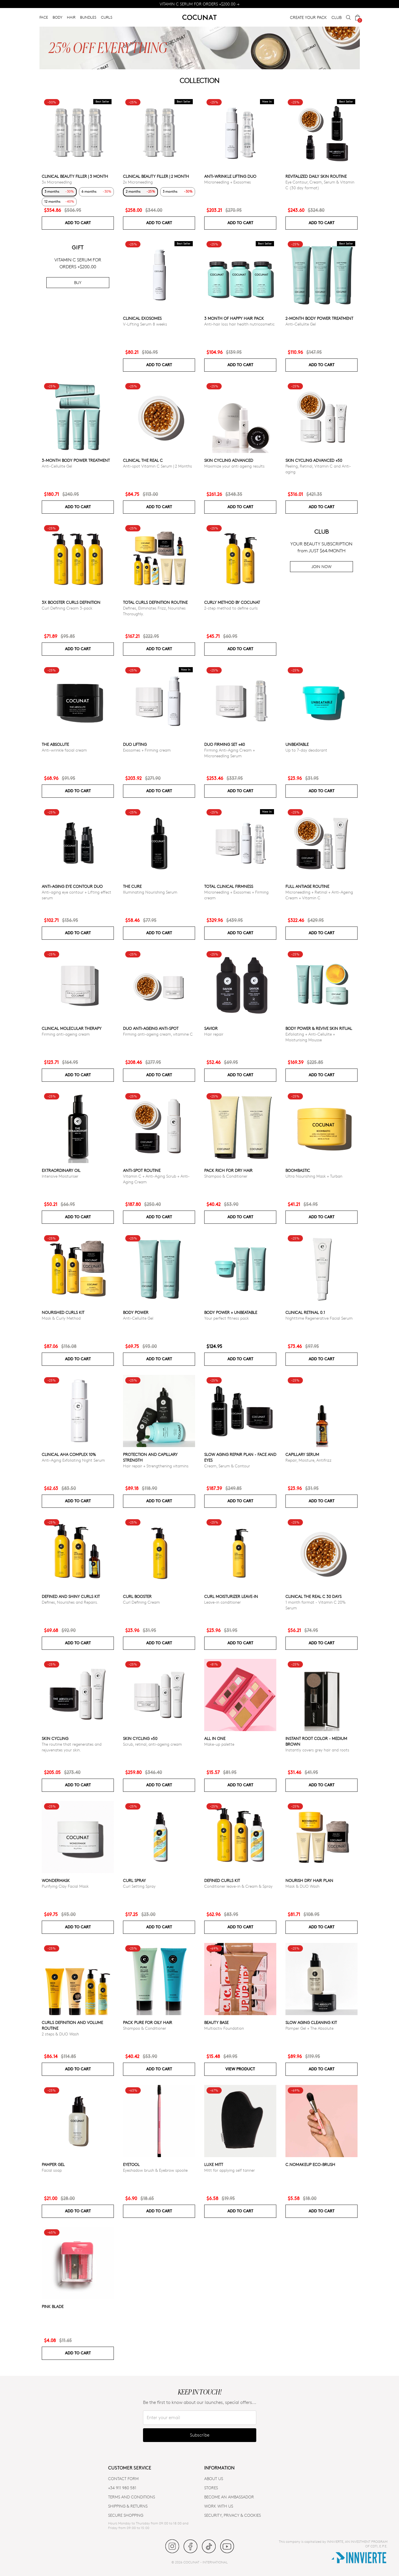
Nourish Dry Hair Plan (309, 1880)
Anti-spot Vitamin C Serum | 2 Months (157, 466)
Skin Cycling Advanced (228, 460)
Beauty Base (216, 2022)
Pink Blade (52, 2306)
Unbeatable (297, 744)
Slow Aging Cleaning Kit (311, 2022)
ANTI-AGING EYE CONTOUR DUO (72, 886)
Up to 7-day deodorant (306, 750)
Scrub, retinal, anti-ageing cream (152, 1744)
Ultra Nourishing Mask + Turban (313, 1176)
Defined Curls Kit (222, 1880)
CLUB (336, 17)
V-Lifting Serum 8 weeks (145, 324)
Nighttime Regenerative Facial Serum (319, 1318)
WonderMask (56, 1880)
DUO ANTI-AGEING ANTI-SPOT (150, 1028)
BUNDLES (88, 17)
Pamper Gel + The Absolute (309, 2028)
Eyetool (131, 2164)
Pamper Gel (53, 2164)
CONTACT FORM (123, 2478)
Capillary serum (302, 1454)
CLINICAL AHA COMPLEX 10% (69, 1454)
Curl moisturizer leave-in (231, 1596)
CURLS (106, 17)
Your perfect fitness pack (226, 1318)
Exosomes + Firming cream (147, 750)
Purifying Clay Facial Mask (65, 1886)
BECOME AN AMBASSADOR (229, 2496)
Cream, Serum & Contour (227, 1465)
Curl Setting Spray (139, 1886)
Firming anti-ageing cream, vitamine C (158, 1034)
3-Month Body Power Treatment (76, 460)
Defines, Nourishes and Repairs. (70, 1602)
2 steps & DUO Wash (60, 2033)
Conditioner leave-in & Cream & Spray (238, 1886)
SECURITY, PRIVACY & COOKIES (232, 2515)
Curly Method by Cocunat (232, 602)
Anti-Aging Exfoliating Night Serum (73, 1460)
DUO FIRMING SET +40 (224, 744)
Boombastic (297, 1170)
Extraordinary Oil (61, 1170)
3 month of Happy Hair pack (234, 318)
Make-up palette (219, 1744)
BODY (57, 17)
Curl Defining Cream (141, 1602)
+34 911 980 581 (122, 2487)
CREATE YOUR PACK (308, 17)
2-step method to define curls (231, 608)
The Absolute (55, 744)
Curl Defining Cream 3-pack (67, 608)
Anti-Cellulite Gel (300, 324)
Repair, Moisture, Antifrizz (308, 1460)
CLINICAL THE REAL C (143, 460)
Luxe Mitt (213, 2164)
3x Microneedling (57, 182)
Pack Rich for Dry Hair (228, 1170)
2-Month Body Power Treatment (319, 318)
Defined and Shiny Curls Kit (71, 1596)
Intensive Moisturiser (60, 1176)
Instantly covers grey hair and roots (317, 1749)
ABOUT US (213, 2478)
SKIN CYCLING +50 (140, 1738)
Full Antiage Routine (307, 886)
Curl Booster (137, 1596)
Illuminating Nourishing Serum (150, 892)
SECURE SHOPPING (125, 2515)
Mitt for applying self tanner (229, 2170)
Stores (211, 2487)
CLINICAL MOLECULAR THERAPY (72, 1028)
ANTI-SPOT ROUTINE (141, 1170)
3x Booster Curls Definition (71, 602)
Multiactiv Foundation (224, 2028)
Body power (135, 1312)
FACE (43, 17)
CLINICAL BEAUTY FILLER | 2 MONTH (156, 176)
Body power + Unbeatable (230, 1312)
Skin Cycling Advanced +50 (313, 460)
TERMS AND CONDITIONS (131, 2496)
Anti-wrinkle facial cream (64, 750)
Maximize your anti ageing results (234, 466)
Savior (211, 1028)
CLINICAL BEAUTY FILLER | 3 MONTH (75, 176)
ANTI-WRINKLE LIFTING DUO (230, 176)
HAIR (71, 17)
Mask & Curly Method (61, 1318)
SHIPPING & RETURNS (128, 2506)
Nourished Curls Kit (63, 1312)
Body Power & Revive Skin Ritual (318, 1028)
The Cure (132, 886)
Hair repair (213, 1034)
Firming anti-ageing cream (66, 1034)
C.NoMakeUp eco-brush (310, 2164)
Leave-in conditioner (222, 1602)
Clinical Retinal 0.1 (305, 1312)
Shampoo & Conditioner (225, 1176)
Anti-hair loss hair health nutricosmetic (239, 324)
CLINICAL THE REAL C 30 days (313, 1596)
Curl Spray (134, 1880)
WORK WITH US (218, 2506)
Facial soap (52, 2170)
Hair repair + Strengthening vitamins (155, 1465)
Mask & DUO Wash (302, 1886)
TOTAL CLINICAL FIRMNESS (228, 886)
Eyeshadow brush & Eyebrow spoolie (155, 2170)
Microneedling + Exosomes (227, 182)
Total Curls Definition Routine (155, 602)
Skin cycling (55, 1738)
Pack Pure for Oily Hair (147, 2022)
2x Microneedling (138, 182)
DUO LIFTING (135, 744)
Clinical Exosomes (142, 318)
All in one (214, 1738)
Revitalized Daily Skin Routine (316, 176)
